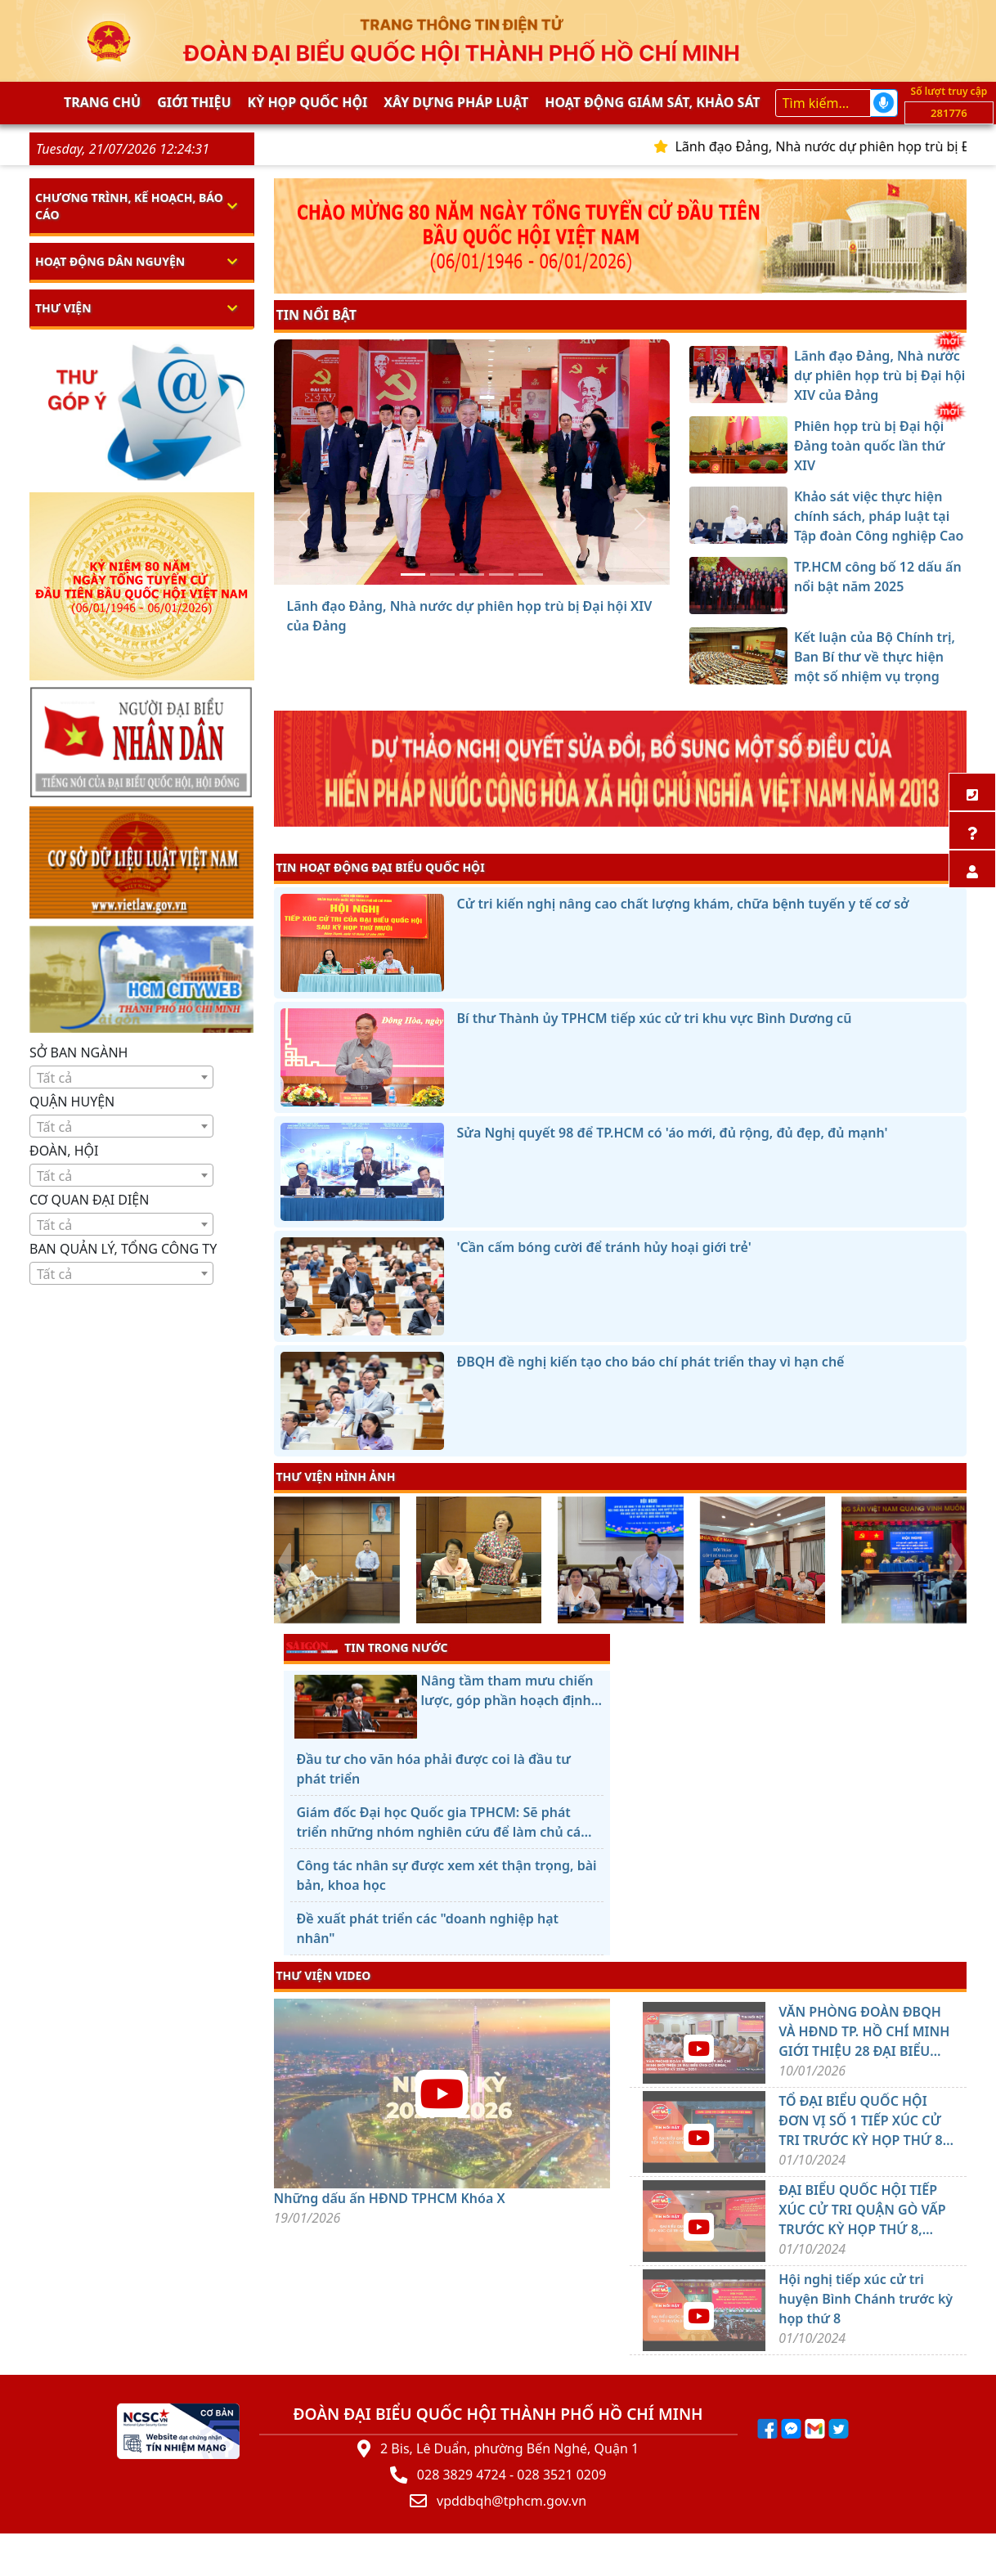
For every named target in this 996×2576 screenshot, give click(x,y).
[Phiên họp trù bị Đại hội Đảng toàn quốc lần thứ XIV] (442, 574)
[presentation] (284, 1562)
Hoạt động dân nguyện (110, 261)
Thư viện (63, 308)
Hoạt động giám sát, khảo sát (652, 102)
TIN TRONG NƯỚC (367, 1647)
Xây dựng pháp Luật (456, 102)
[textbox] (121, 1077)
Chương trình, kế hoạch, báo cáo (129, 206)
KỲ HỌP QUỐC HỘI (308, 102)
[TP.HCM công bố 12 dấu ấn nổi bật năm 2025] (501, 574)
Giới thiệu (194, 102)
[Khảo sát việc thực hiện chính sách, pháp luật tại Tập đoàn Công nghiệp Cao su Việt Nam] (472, 574)
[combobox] (121, 1077)
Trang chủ (102, 102)
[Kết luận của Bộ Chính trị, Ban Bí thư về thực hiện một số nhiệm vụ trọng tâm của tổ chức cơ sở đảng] (530, 574)
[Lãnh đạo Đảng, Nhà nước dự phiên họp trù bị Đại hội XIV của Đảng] (413, 574)
